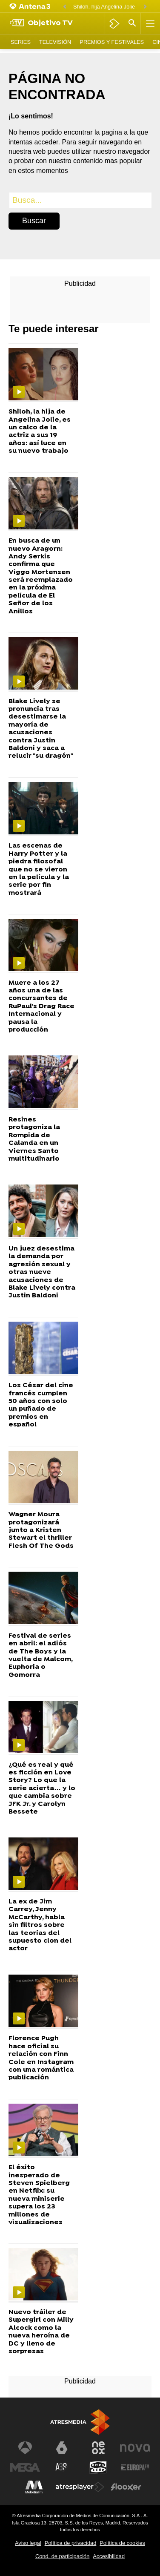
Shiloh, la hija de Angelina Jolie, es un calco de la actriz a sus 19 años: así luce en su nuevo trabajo (40, 431)
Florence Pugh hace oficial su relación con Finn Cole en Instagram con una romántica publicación (41, 2058)
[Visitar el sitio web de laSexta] (62, 2447)
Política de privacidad (71, 2543)
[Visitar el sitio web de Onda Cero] (98, 2467)
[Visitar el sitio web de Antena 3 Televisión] (25, 2447)
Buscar (34, 220)
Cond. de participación (62, 2556)
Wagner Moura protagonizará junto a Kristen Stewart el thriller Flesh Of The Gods (41, 1530)
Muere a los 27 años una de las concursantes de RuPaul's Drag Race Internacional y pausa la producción (41, 1006)
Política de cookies (122, 2543)
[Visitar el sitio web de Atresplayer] (80, 2487)
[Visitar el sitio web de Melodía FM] (34, 2487)
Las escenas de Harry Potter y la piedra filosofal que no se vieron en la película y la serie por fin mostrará (39, 869)
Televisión (55, 42)
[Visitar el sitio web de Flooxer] (126, 2487)
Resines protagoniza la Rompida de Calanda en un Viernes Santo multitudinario (34, 1139)
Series (21, 42)
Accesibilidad (109, 2556)
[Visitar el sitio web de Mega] (25, 2467)
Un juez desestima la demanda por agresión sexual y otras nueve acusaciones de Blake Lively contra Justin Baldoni (42, 1272)
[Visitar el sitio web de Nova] (135, 2447)
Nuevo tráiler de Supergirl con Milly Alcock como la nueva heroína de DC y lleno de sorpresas (41, 2332)
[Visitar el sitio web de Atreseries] (62, 2467)
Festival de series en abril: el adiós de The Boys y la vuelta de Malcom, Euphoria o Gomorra (40, 1655)
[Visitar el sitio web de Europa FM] (135, 2467)
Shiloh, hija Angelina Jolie (104, 6)
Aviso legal (28, 2543)
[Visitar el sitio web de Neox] (98, 2447)
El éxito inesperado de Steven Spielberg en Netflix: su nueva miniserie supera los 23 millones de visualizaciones (39, 2195)
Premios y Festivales (112, 42)
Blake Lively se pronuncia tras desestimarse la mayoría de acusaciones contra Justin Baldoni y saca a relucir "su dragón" (41, 729)
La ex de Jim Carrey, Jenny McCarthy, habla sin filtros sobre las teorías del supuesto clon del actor (40, 1925)
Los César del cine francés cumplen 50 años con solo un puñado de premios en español (41, 1405)
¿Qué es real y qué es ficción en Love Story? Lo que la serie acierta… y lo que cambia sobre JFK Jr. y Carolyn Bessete (42, 1788)
